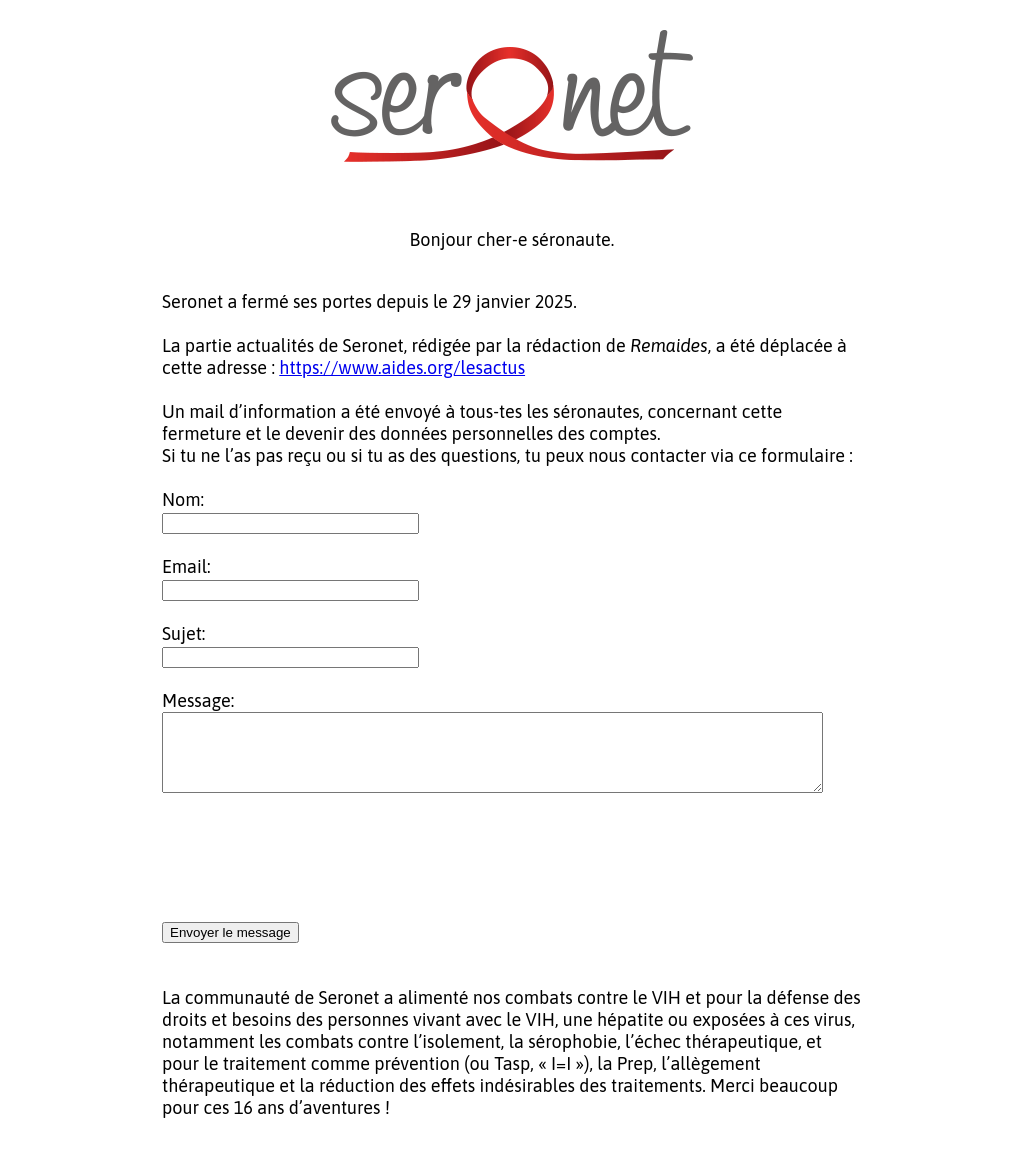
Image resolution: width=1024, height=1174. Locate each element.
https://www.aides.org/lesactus (402, 367)
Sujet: (183, 633)
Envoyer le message (230, 947)
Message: (198, 700)
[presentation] (314, 874)
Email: (186, 566)
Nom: (183, 499)
